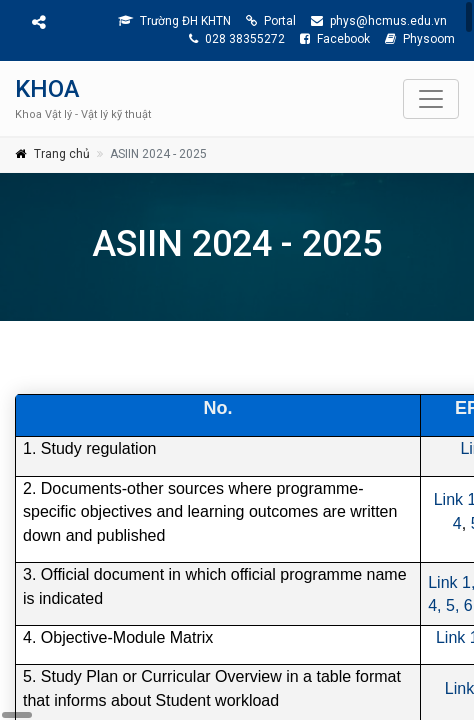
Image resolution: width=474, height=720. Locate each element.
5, (452, 605)
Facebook (335, 39)
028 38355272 (237, 39)
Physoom (420, 39)
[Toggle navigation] (431, 99)
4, (434, 605)
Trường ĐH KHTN (174, 21)
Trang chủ (62, 154)
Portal (271, 21)
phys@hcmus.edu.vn (379, 21)
